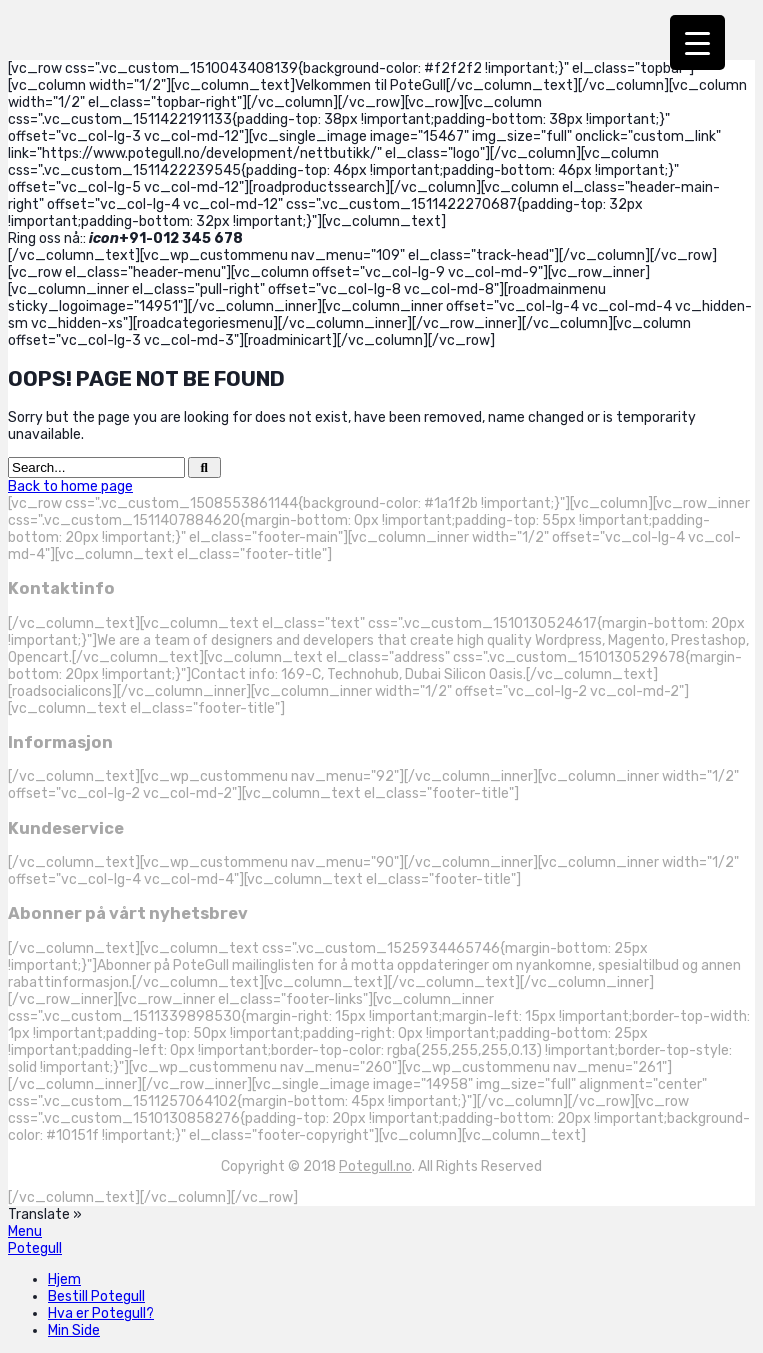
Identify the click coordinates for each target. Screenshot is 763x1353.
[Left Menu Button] (25, 1231)
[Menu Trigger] (697, 42)
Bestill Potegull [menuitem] (96, 1296)
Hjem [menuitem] (64, 1279)
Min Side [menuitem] (74, 1330)
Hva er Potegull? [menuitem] (101, 1313)
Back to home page (70, 486)
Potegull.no (375, 1166)
